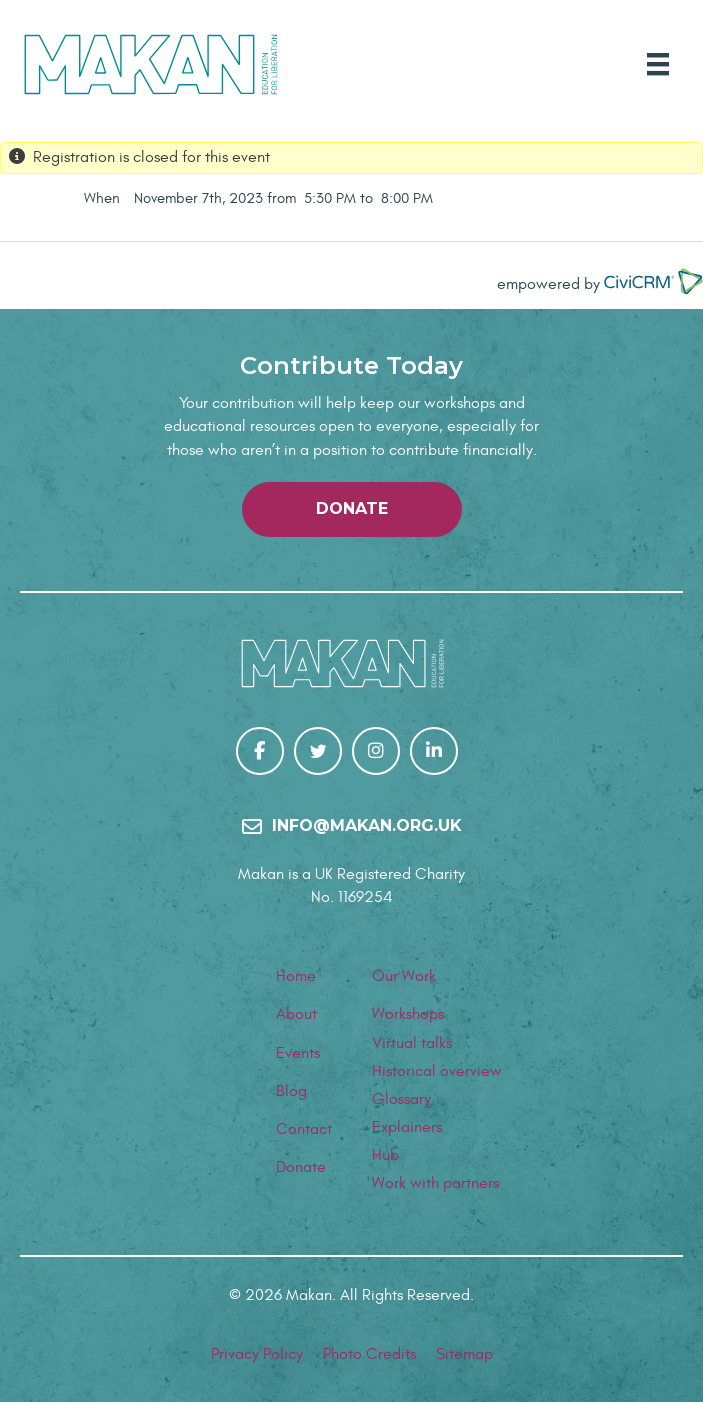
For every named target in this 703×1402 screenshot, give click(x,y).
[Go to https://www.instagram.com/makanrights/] (376, 751)
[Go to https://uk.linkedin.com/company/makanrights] (434, 751)
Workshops (408, 1014)
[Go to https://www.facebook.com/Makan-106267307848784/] (260, 751)
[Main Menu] (658, 64)
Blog (291, 1091)
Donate (301, 1167)
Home (296, 976)
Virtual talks (412, 1043)
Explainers (407, 1127)
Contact (304, 1129)
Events (298, 1053)
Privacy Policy (257, 1354)
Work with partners (435, 1183)
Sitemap (464, 1354)
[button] (352, 509)
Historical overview (437, 1071)
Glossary (401, 1099)
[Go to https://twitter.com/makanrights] (318, 751)
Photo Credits (369, 1354)
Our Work (404, 976)
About (296, 1014)
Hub (385, 1155)
